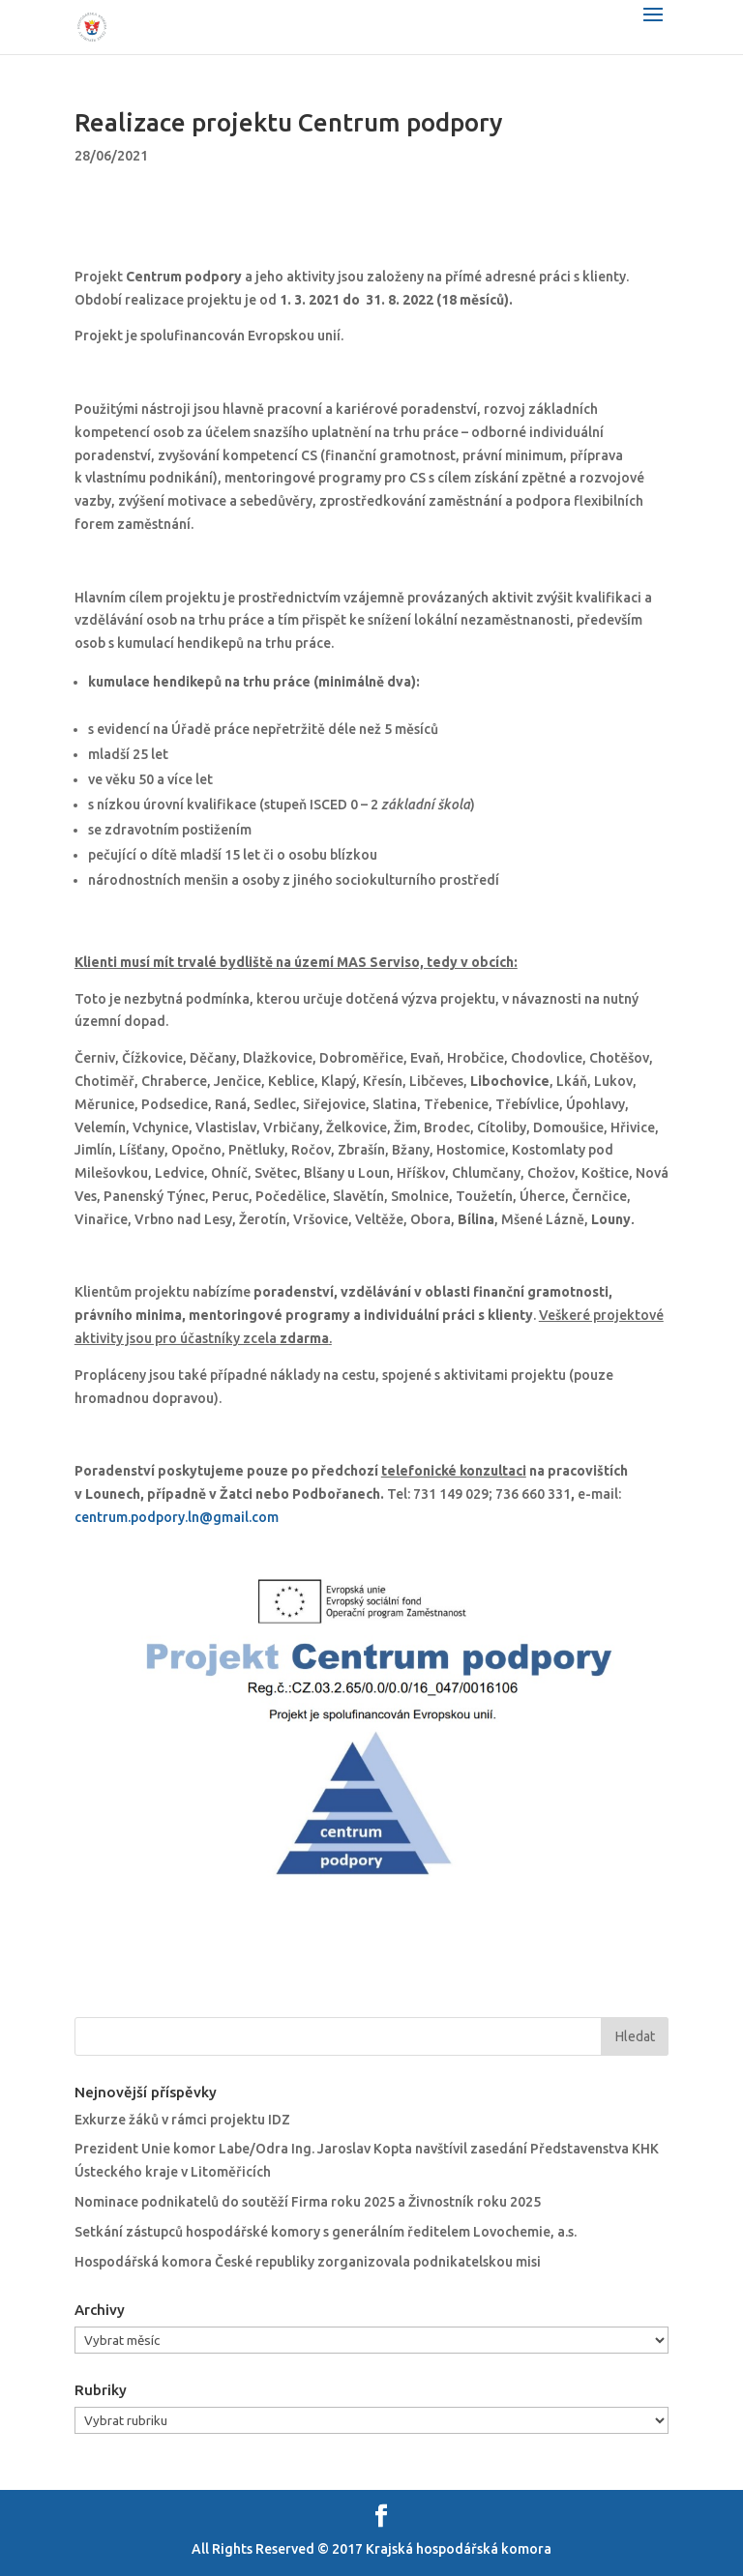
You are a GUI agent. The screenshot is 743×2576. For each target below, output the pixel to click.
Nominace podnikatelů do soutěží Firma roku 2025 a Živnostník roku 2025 (307, 2202)
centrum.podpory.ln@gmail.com (176, 1517)
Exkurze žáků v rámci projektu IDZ (182, 2119)
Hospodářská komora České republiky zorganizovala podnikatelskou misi (307, 2261)
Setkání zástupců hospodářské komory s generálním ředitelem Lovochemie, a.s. (325, 2231)
